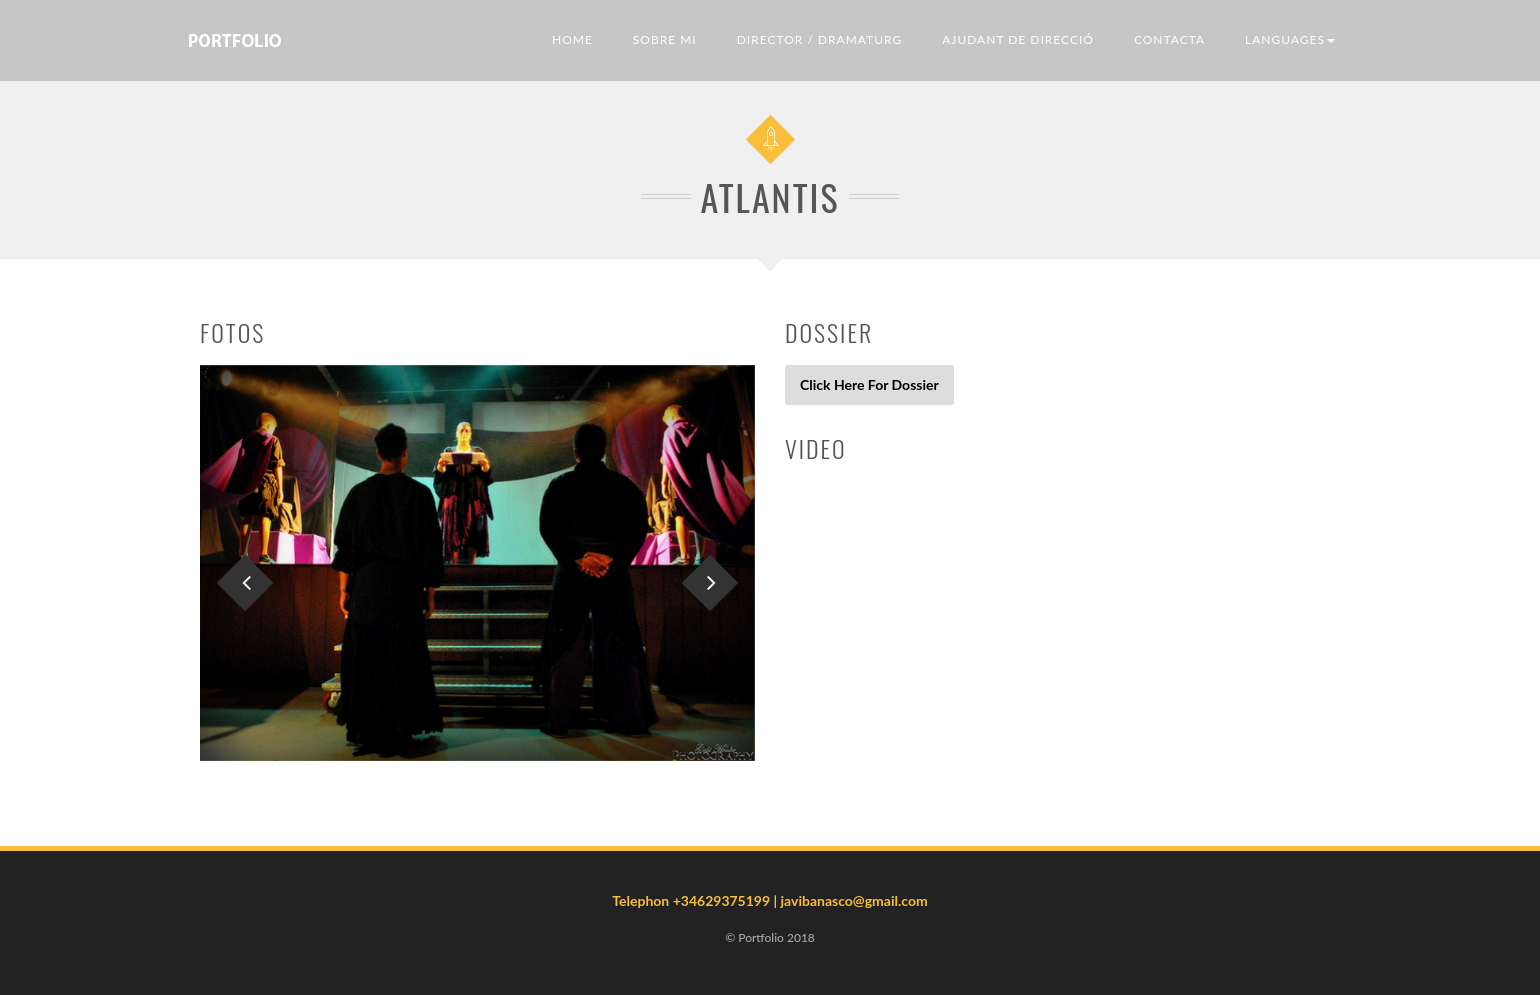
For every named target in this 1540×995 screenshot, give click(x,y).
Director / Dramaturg (819, 39)
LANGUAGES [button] (1290, 39)
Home (572, 39)
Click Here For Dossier (869, 384)
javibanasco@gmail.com (854, 900)
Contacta (1169, 39)
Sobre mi (665, 39)
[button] (241, 563)
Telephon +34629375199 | (696, 900)
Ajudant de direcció (1018, 39)
